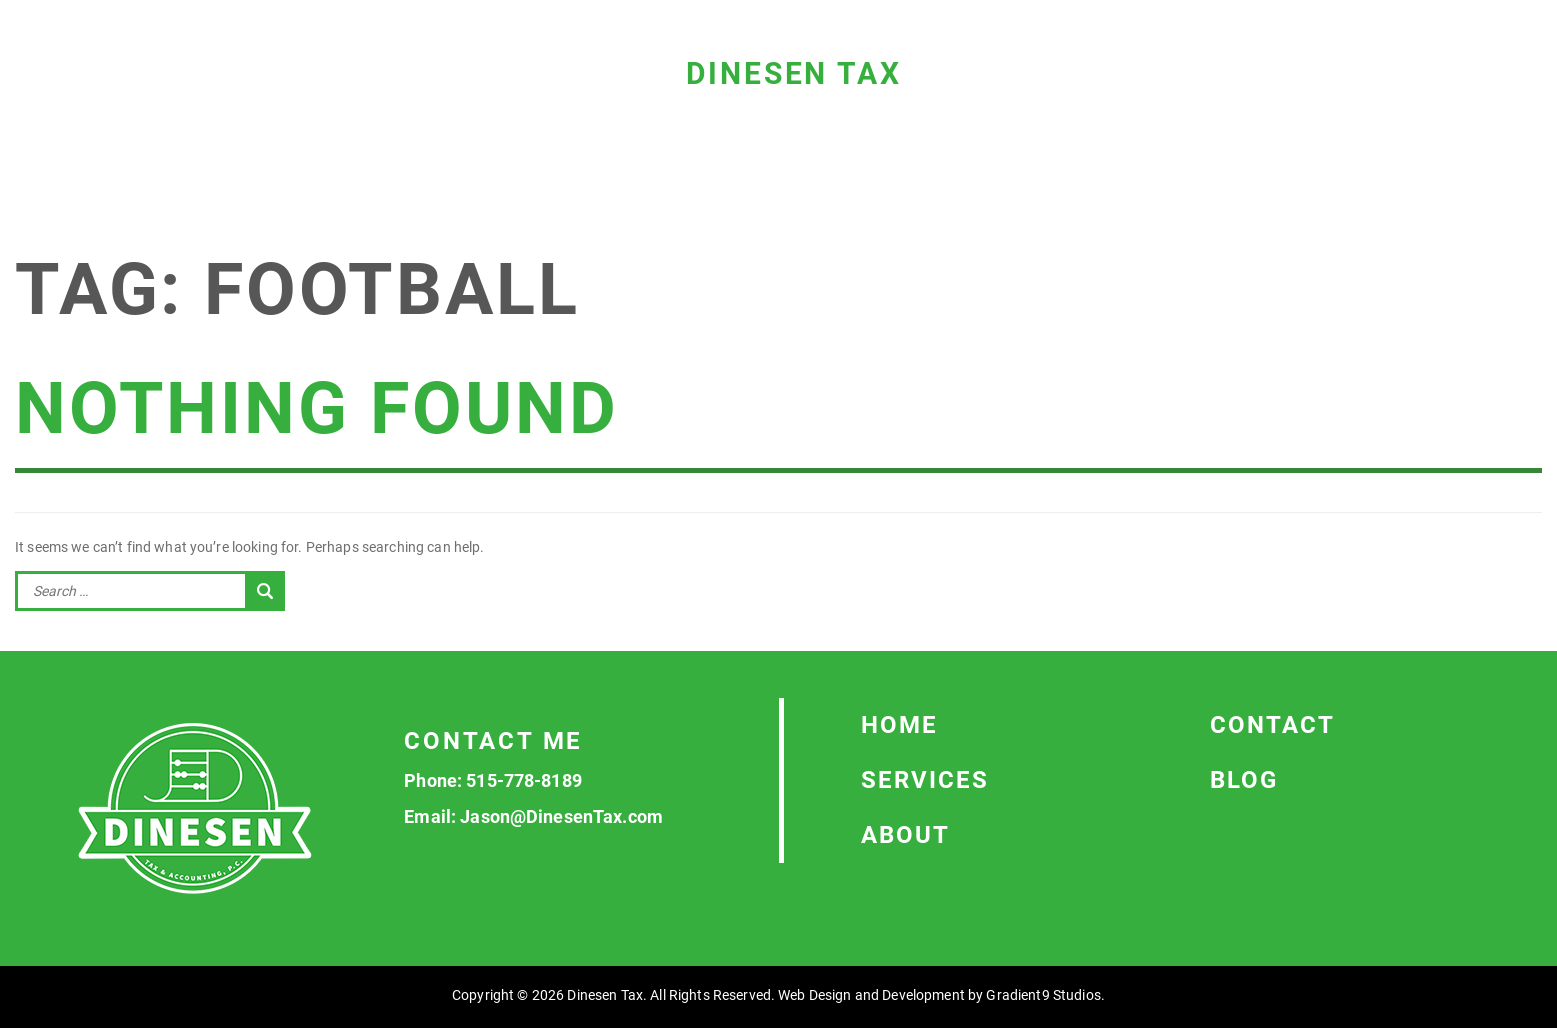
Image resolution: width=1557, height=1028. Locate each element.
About (905, 835)
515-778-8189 (524, 780)
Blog (1244, 780)
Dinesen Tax (794, 73)
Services (925, 780)
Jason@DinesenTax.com (561, 816)
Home (899, 725)
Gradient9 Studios (1043, 995)
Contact (1272, 725)
